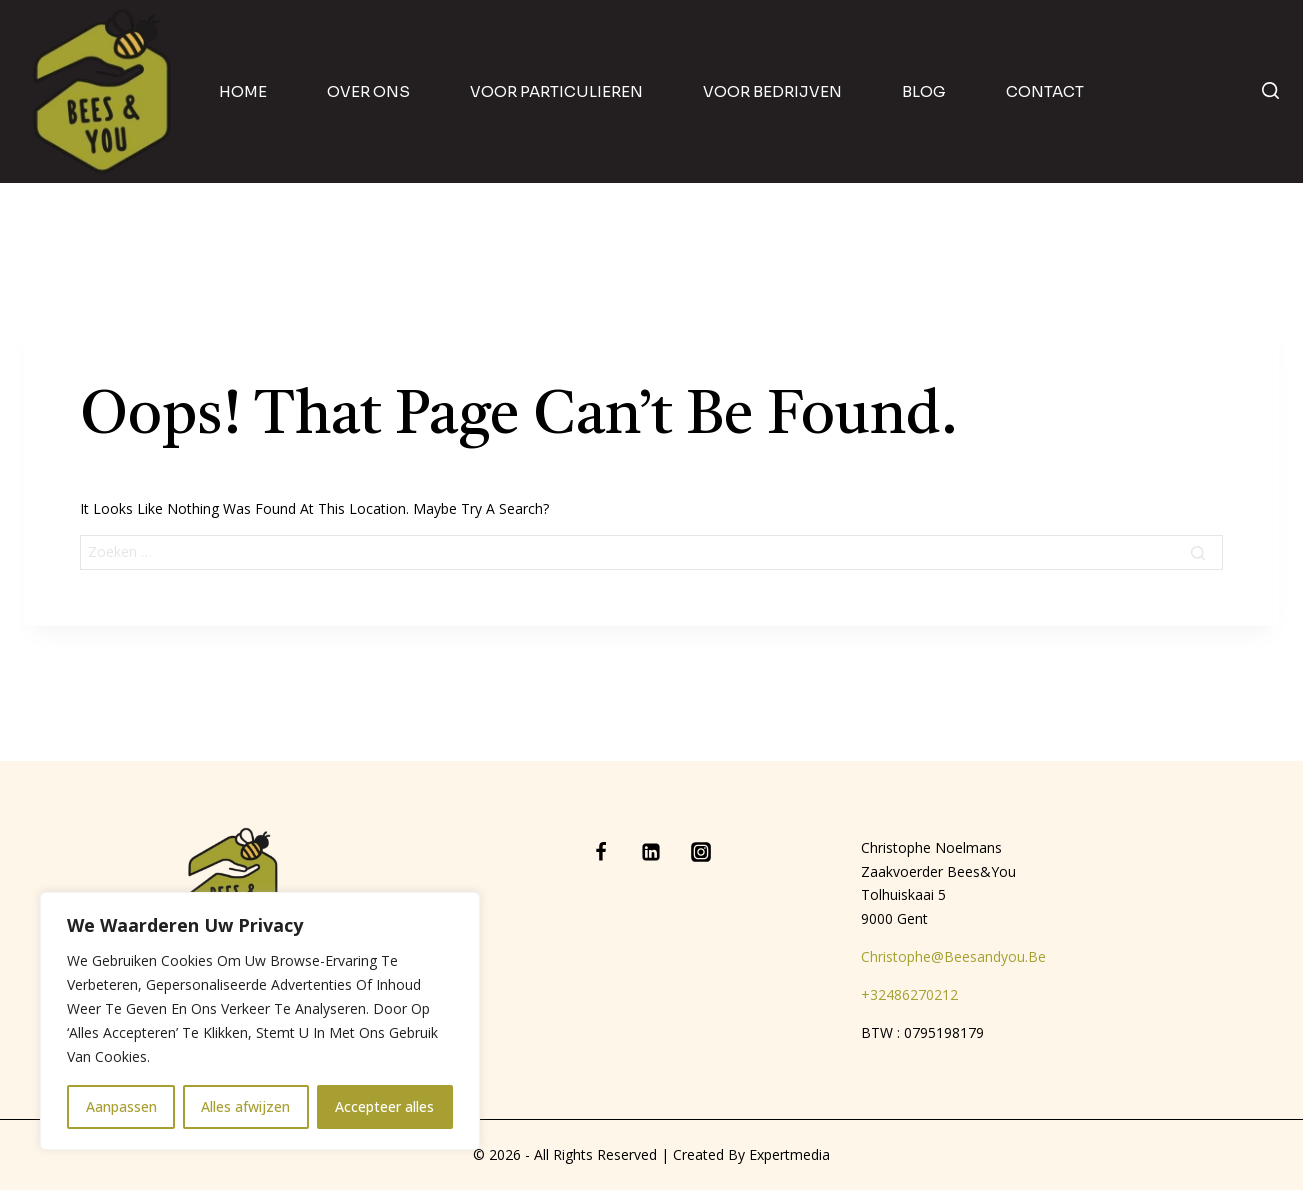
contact (1045, 91)
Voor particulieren (556, 91)
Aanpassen (121, 1106)
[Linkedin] (651, 852)
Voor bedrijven (772, 91)
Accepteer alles (385, 1106)
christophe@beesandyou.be (953, 956)
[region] (260, 1021)
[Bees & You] (103, 91)
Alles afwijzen (246, 1106)
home (243, 91)
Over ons (368, 91)
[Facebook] (601, 852)
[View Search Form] (1270, 91)
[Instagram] (701, 852)
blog (924, 91)
